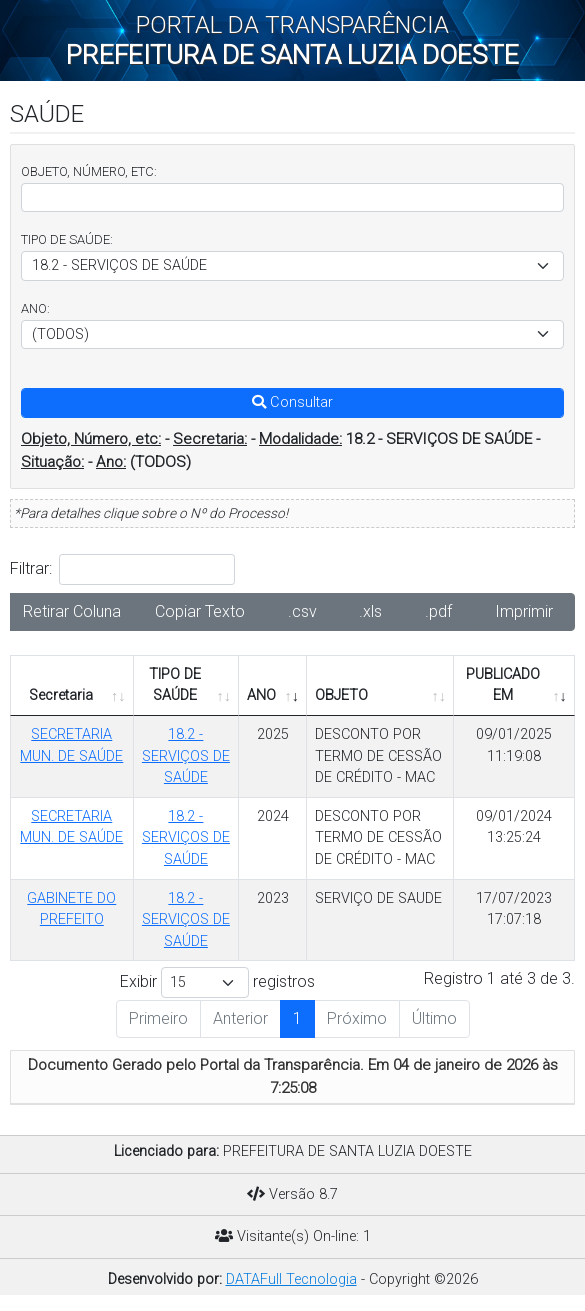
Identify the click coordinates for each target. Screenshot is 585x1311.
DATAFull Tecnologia (291, 1279)
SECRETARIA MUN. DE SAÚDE (71, 745)
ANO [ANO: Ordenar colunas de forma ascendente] (261, 695)
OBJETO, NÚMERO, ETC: (89, 171)
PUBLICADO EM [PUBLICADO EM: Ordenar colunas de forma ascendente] (503, 685)
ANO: (35, 308)
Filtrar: (122, 569)
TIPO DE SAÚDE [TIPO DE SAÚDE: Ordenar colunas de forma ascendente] (175, 685)
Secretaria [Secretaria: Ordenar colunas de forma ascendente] (61, 695)
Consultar (292, 402)
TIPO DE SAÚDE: (67, 239)
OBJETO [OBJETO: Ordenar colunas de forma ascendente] (341, 695)
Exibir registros (217, 982)
